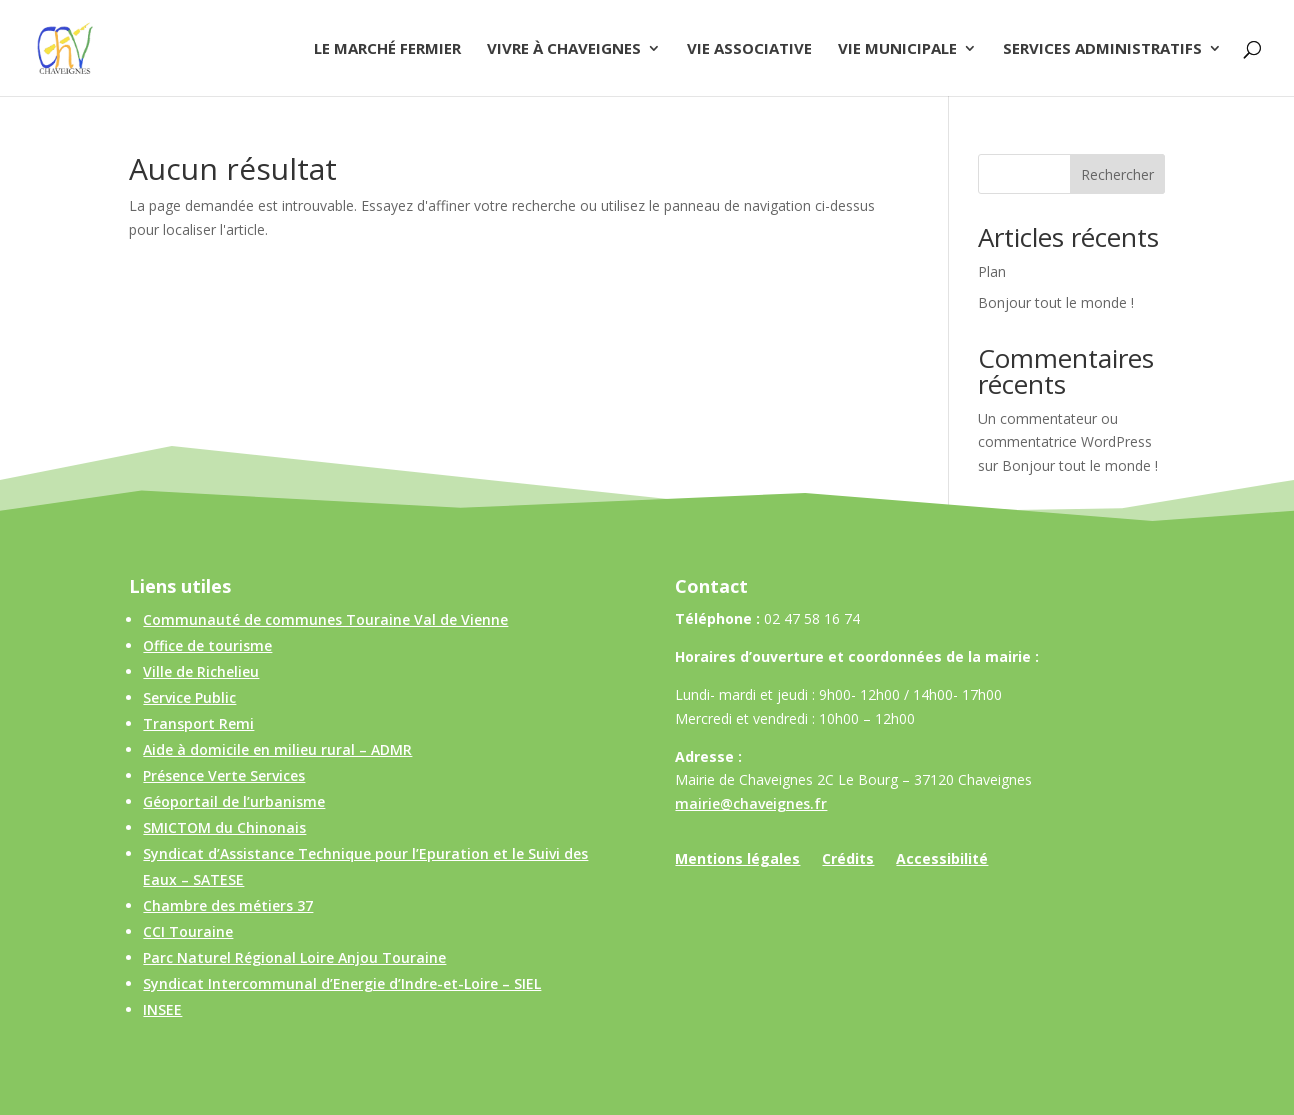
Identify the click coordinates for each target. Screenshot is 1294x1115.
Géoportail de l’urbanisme (234, 801)
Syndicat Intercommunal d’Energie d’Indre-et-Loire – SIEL (342, 983)
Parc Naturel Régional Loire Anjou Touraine (294, 957)
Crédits (848, 860)
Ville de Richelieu (201, 671)
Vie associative (749, 49)
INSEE (162, 1009)
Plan (992, 271)
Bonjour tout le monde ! (1056, 302)
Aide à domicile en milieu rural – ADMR (277, 749)
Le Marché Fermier (387, 49)
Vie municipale (897, 49)
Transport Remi (198, 723)
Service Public (189, 697)
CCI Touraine (188, 931)
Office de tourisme (207, 645)
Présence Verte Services (224, 775)
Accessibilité (942, 860)
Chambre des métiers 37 (228, 905)
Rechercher (1117, 174)
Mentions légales (737, 860)
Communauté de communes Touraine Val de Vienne (325, 619)
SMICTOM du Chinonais (224, 827)
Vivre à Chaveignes (564, 49)
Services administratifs (1102, 49)
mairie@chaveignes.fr (751, 803)
